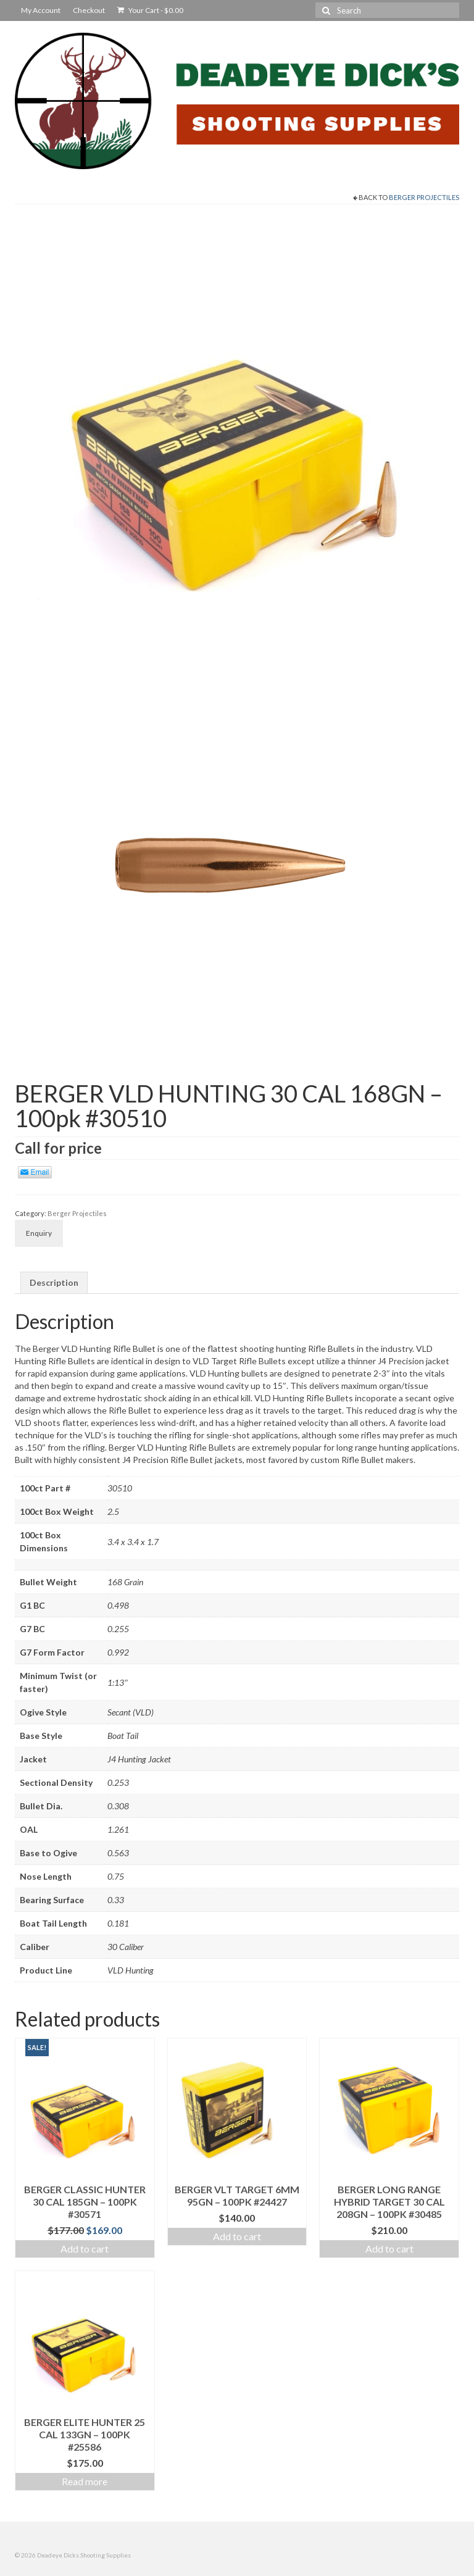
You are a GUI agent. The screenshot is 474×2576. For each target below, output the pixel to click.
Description (54, 1282)
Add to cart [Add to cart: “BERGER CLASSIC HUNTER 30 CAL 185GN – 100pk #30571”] (84, 2248)
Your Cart (150, 10)
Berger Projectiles (424, 197)
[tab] (54, 1283)
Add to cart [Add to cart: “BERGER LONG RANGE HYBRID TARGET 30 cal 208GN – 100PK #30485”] (389, 2248)
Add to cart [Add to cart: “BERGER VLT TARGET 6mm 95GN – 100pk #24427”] (237, 2236)
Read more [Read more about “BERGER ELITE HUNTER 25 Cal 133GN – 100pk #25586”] (84, 2481)
